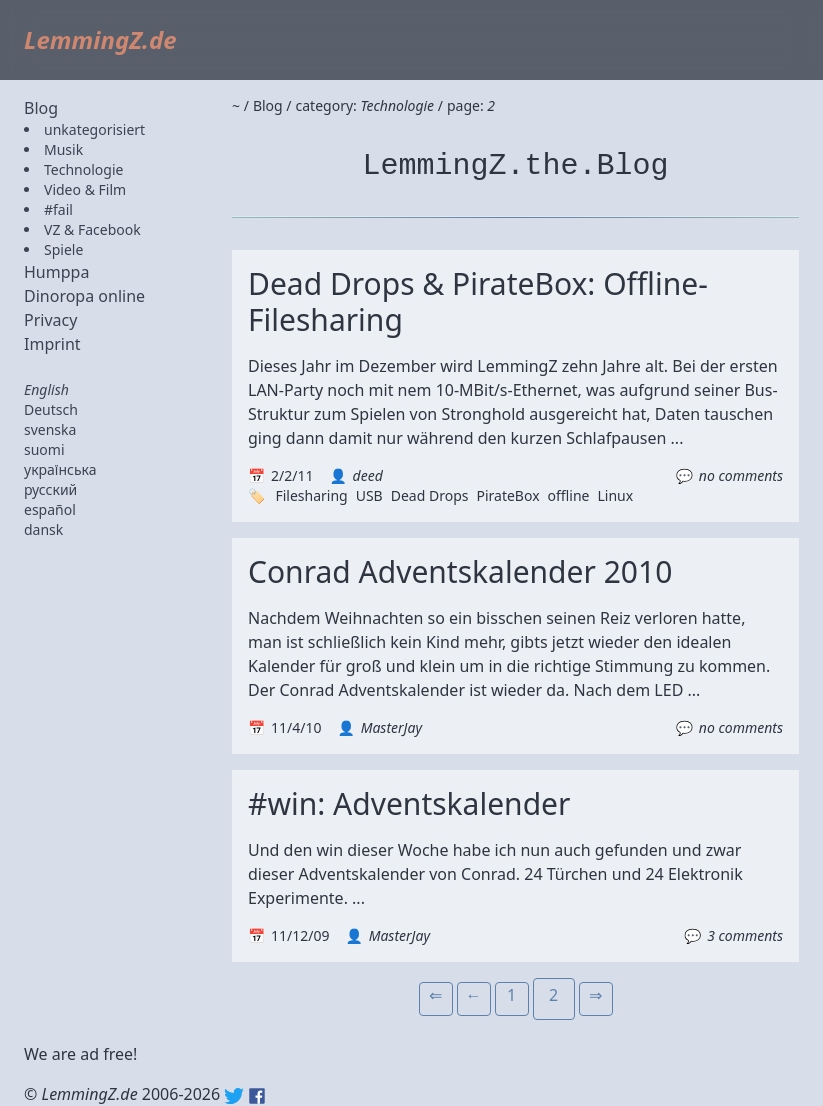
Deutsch (51, 409)
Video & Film (85, 189)
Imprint (52, 344)
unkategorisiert (94, 129)
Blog (41, 108)
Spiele (63, 249)
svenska (50, 429)
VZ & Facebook (92, 229)
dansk (43, 529)
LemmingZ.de (100, 39)
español (50, 509)
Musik (63, 149)
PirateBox (507, 495)
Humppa (56, 272)
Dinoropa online (84, 296)
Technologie (83, 169)
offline (569, 495)
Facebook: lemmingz (257, 1096)
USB (369, 495)
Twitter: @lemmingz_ (234, 1096)
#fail (58, 209)
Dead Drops (430, 495)
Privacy (50, 320)
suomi (44, 449)
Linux (615, 495)
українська (60, 469)
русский (50, 489)
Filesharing (311, 495)
